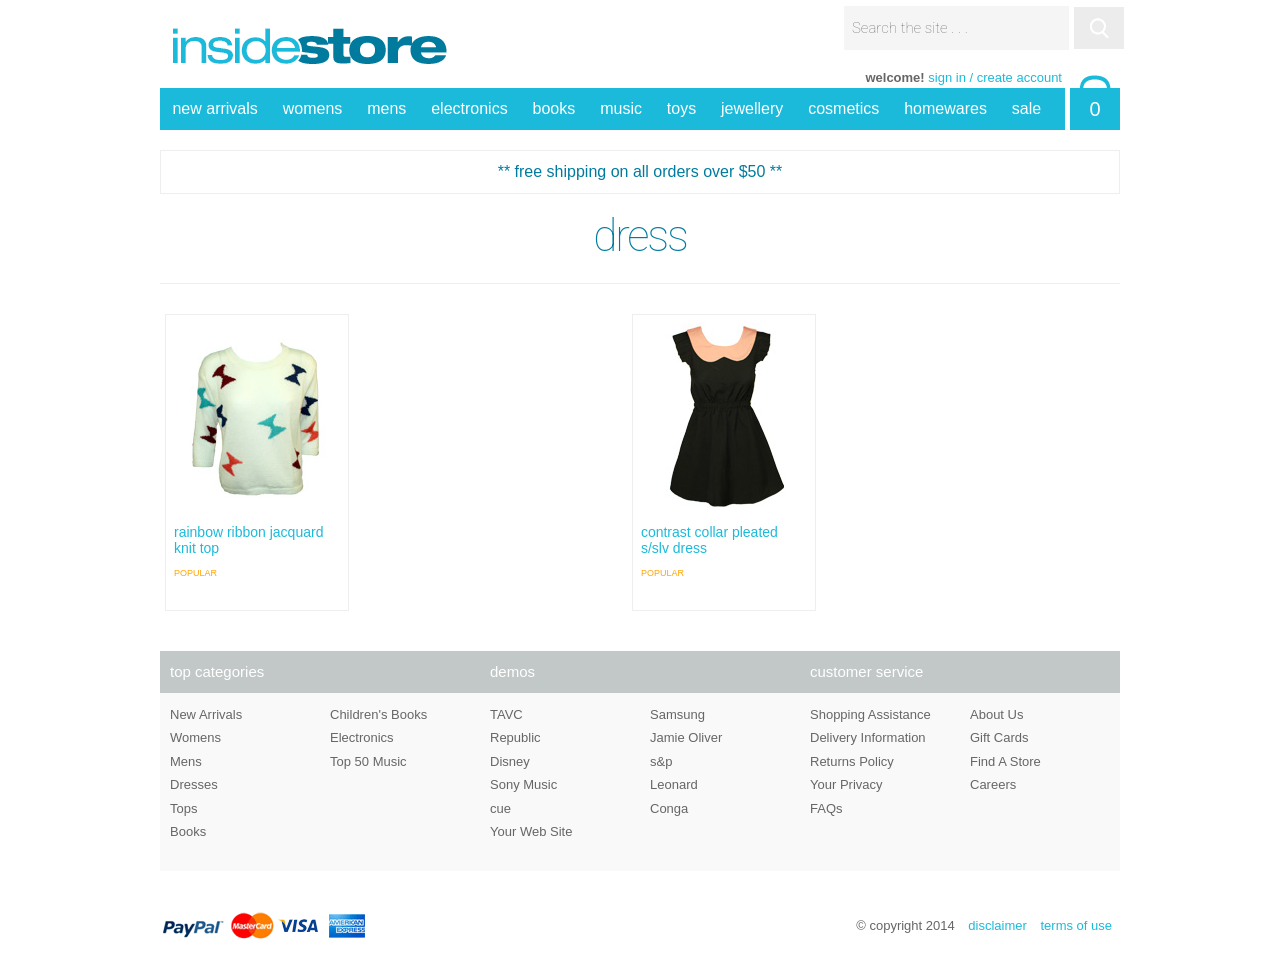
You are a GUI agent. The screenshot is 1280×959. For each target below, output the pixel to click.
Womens (195, 737)
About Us (996, 714)
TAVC (506, 714)
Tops (183, 808)
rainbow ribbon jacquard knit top (248, 540)
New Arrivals (206, 714)
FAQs (826, 808)
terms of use (1076, 925)
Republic (515, 737)
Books (188, 831)
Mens (186, 761)
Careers (993, 784)
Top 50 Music (368, 761)
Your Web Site (531, 831)
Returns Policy (852, 761)
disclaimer (997, 925)
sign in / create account (995, 77)
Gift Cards (999, 737)
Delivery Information (868, 737)
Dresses (194, 784)
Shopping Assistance (870, 714)
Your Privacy (846, 784)
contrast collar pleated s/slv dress (709, 540)
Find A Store (1005, 761)
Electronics (362, 737)
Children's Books (378, 714)
